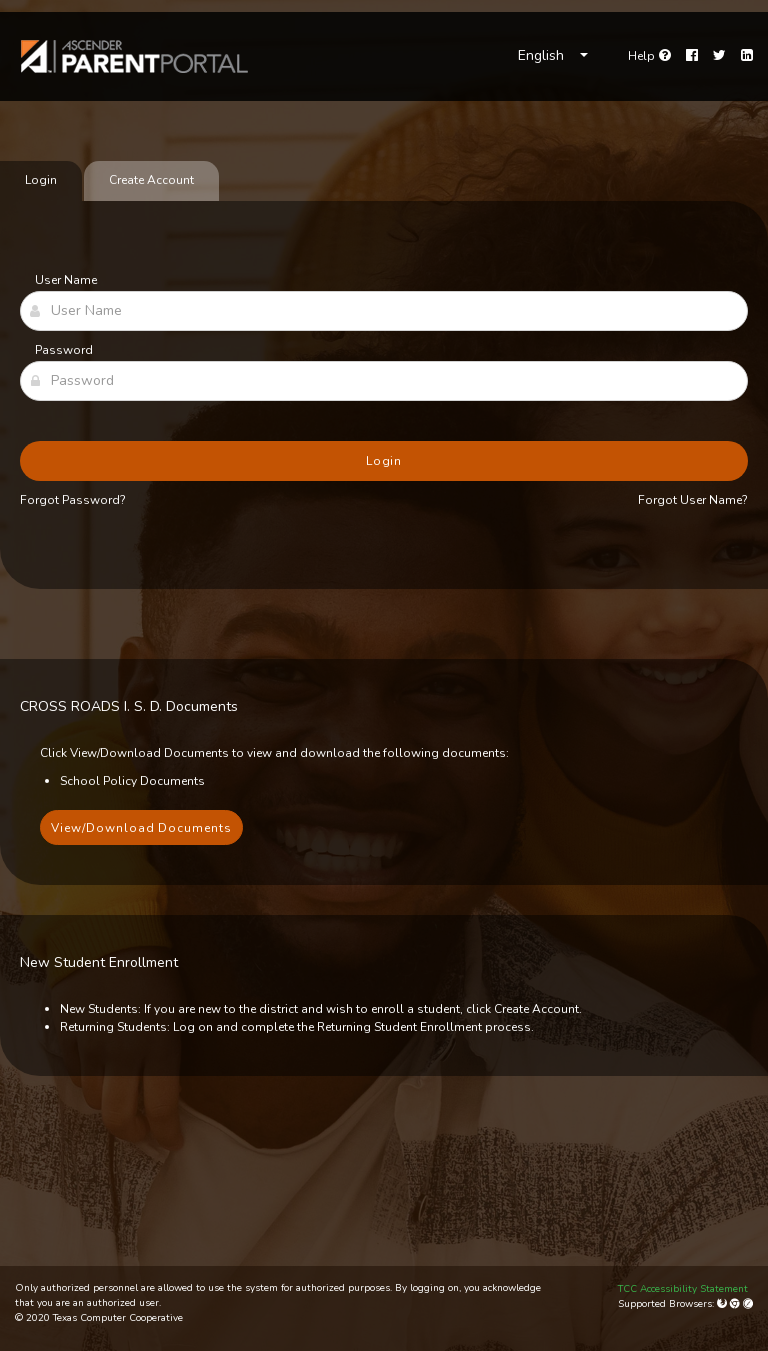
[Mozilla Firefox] (723, 1304)
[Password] (384, 381)
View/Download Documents (141, 828)
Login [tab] (41, 180)
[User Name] (384, 311)
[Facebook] (692, 56)
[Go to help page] (649, 56)
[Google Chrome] (736, 1304)
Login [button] (384, 461)
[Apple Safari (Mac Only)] (748, 1304)
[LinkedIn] (747, 56)
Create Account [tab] (151, 180)
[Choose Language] (553, 56)
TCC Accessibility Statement (683, 1289)
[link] (135, 56)
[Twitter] (719, 56)
